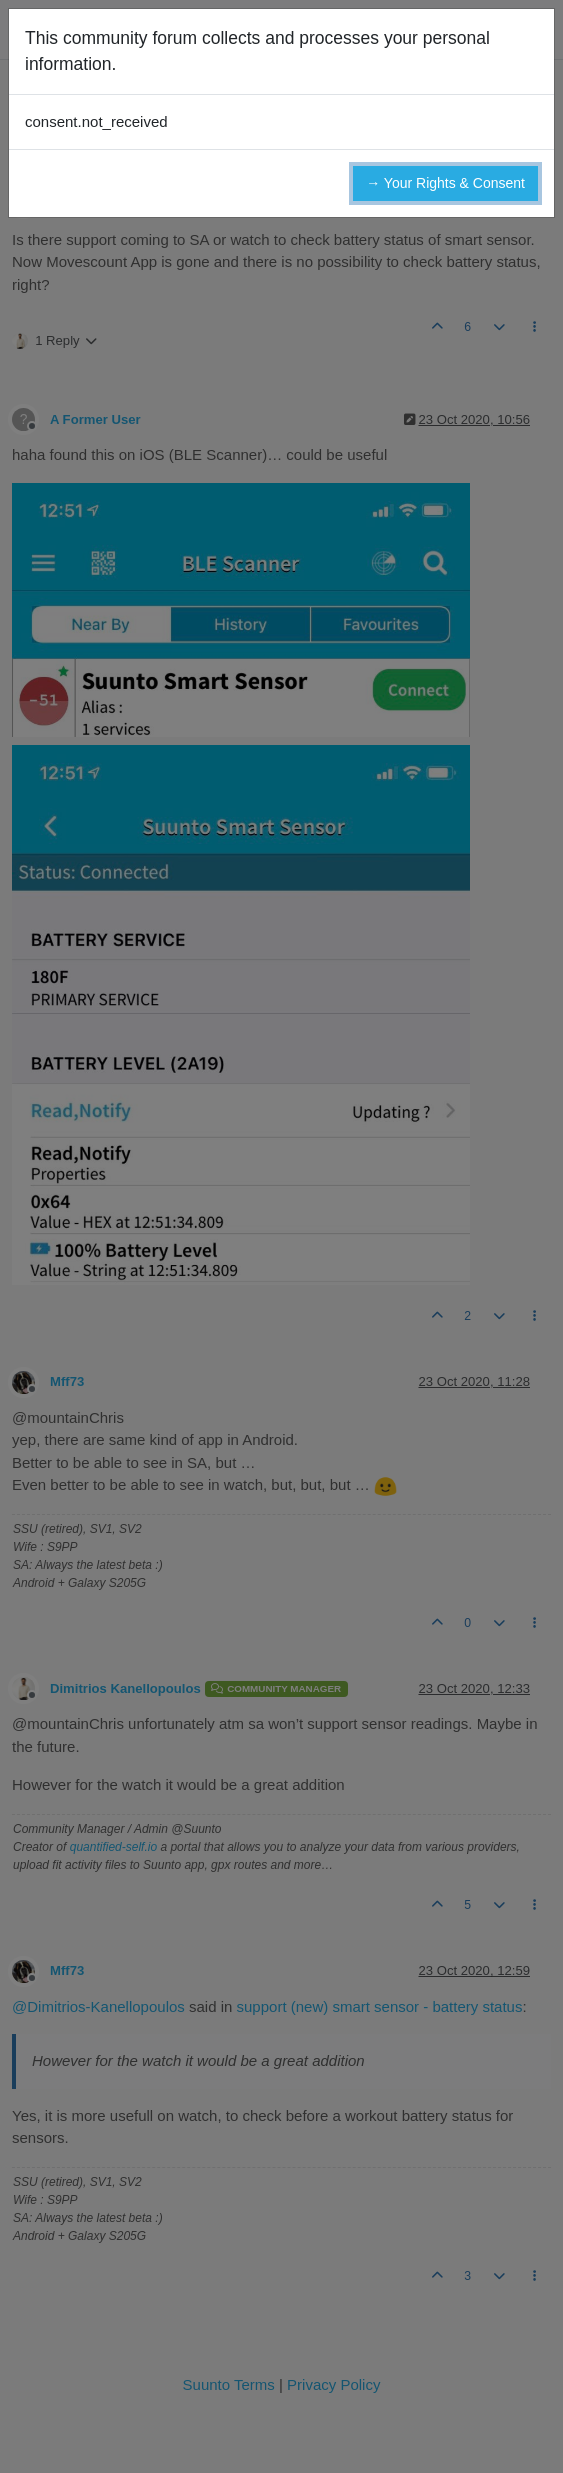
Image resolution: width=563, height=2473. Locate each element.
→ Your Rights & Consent (445, 183)
